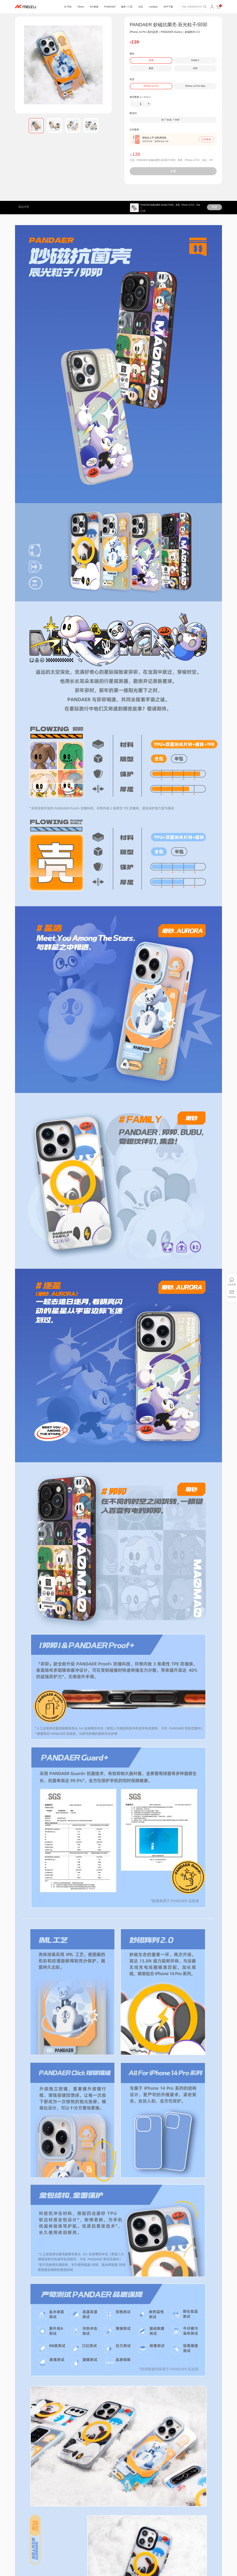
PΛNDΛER (109, 6)
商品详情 (23, 206)
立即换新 (206, 139)
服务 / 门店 (127, 6)
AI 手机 (68, 6)
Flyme (80, 6)
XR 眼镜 (94, 6)
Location (153, 6)
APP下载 (168, 6)
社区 (140, 6)
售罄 (173, 171)
